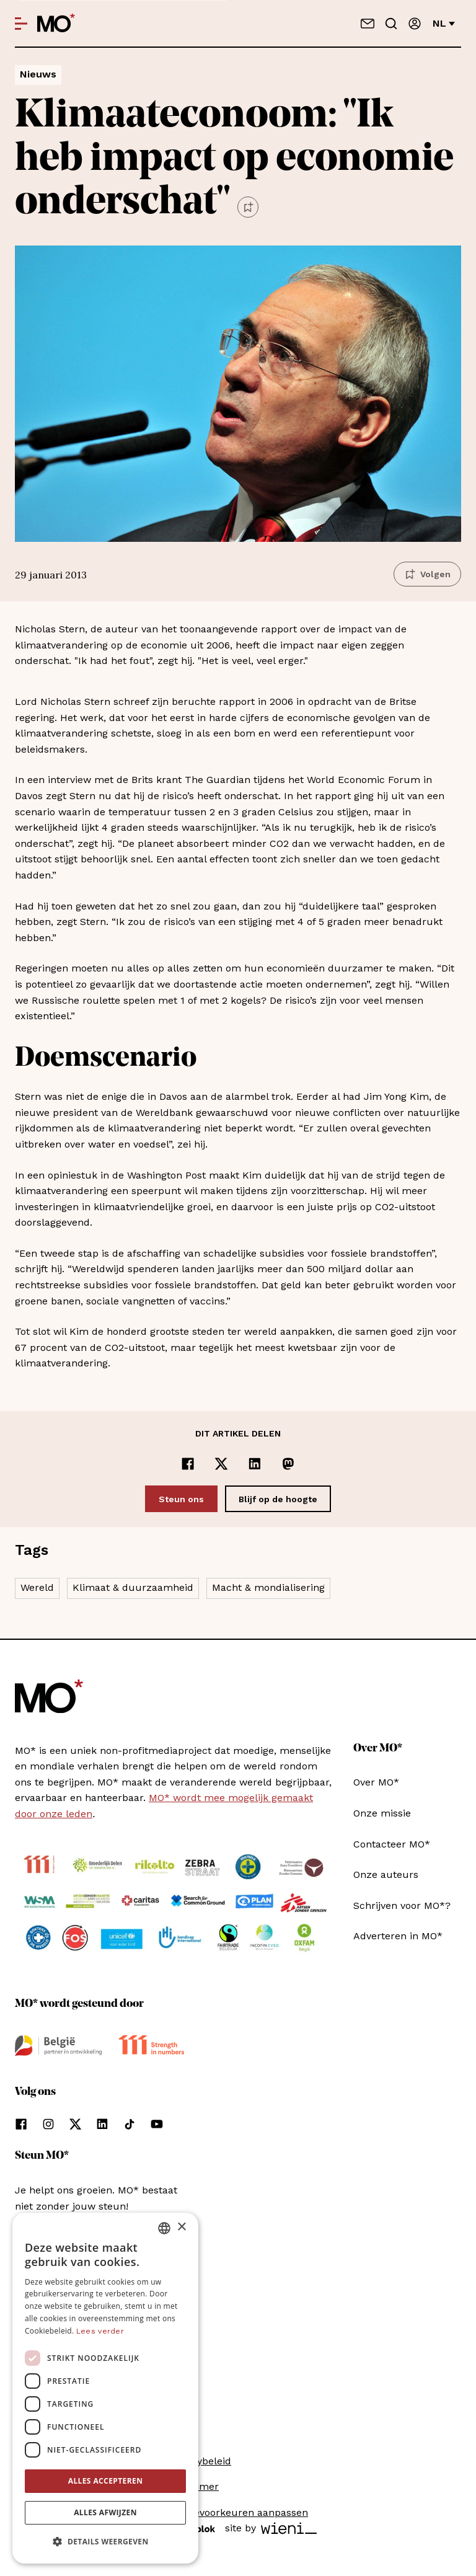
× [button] (181, 2227)
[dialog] (105, 2388)
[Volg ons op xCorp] (75, 2124)
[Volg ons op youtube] (157, 2124)
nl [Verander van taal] (444, 23)
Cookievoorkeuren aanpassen (238, 2512)
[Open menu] (21, 23)
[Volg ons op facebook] (21, 2124)
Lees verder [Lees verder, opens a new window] (100, 2331)
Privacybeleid (199, 2461)
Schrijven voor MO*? (402, 1905)
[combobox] (164, 2228)
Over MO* (376, 1782)
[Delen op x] (221, 1464)
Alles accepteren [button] (105, 2481)
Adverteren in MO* (398, 1936)
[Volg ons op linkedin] (102, 2124)
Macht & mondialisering (268, 1587)
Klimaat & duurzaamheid (133, 1587)
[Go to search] (391, 23)
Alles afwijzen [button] (105, 2512)
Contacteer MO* (391, 1844)
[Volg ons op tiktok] (129, 2124)
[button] (105, 2542)
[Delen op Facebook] (188, 1464)
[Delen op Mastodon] (288, 1464)
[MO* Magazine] (56, 23)
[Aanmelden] (414, 23)
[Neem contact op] (367, 23)
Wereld (37, 1587)
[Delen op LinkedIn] (255, 1464)
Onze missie (382, 1813)
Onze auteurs (385, 1874)
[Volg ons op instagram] (48, 2124)
